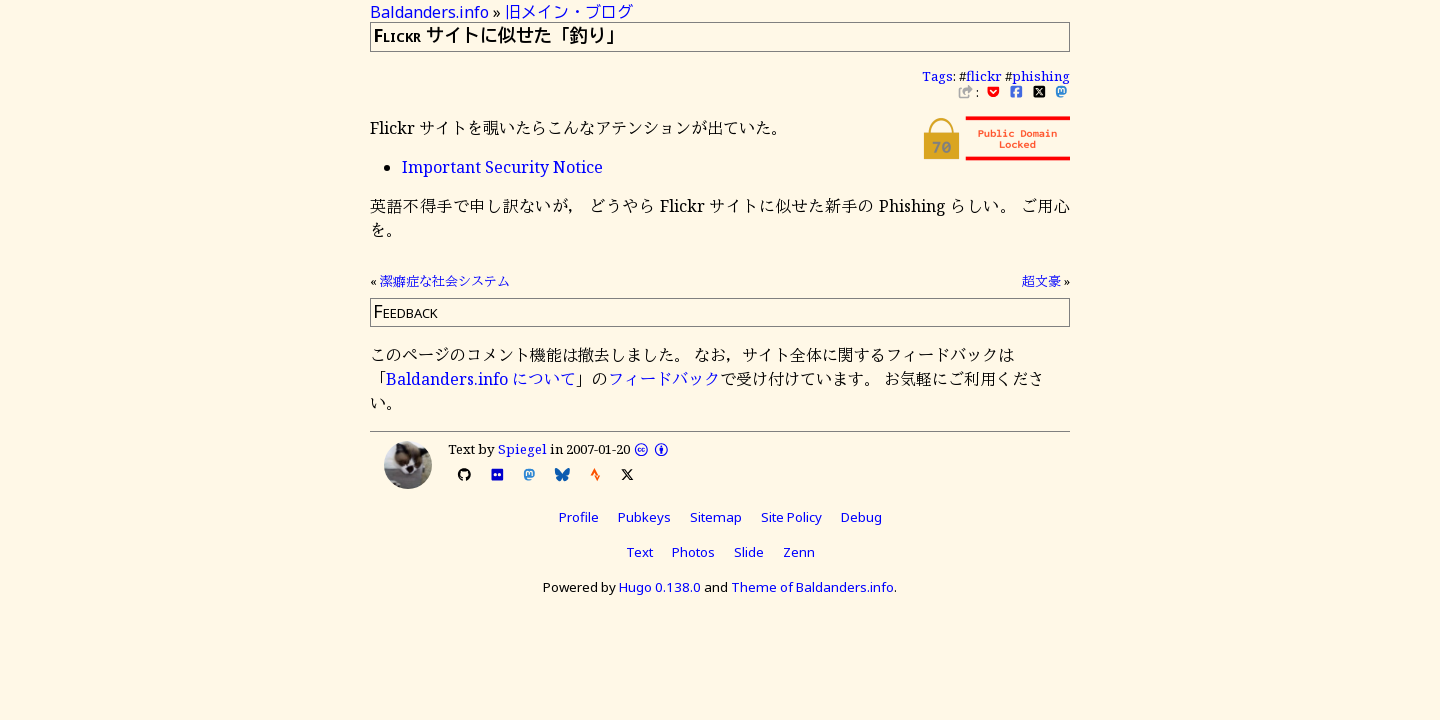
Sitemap (716, 517)
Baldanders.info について (481, 379)
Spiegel (522, 449)
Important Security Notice (502, 167)
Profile (579, 517)
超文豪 (1041, 281)
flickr (984, 76)
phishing (1041, 76)
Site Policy (791, 517)
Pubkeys (644, 517)
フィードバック (664, 379)
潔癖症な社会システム (445, 281)
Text (639, 552)
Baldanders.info (429, 12)
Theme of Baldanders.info (812, 587)
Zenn (799, 552)
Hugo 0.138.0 (660, 587)
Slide (749, 552)
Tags (937, 76)
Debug (861, 517)
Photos (693, 552)
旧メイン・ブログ (569, 12)
